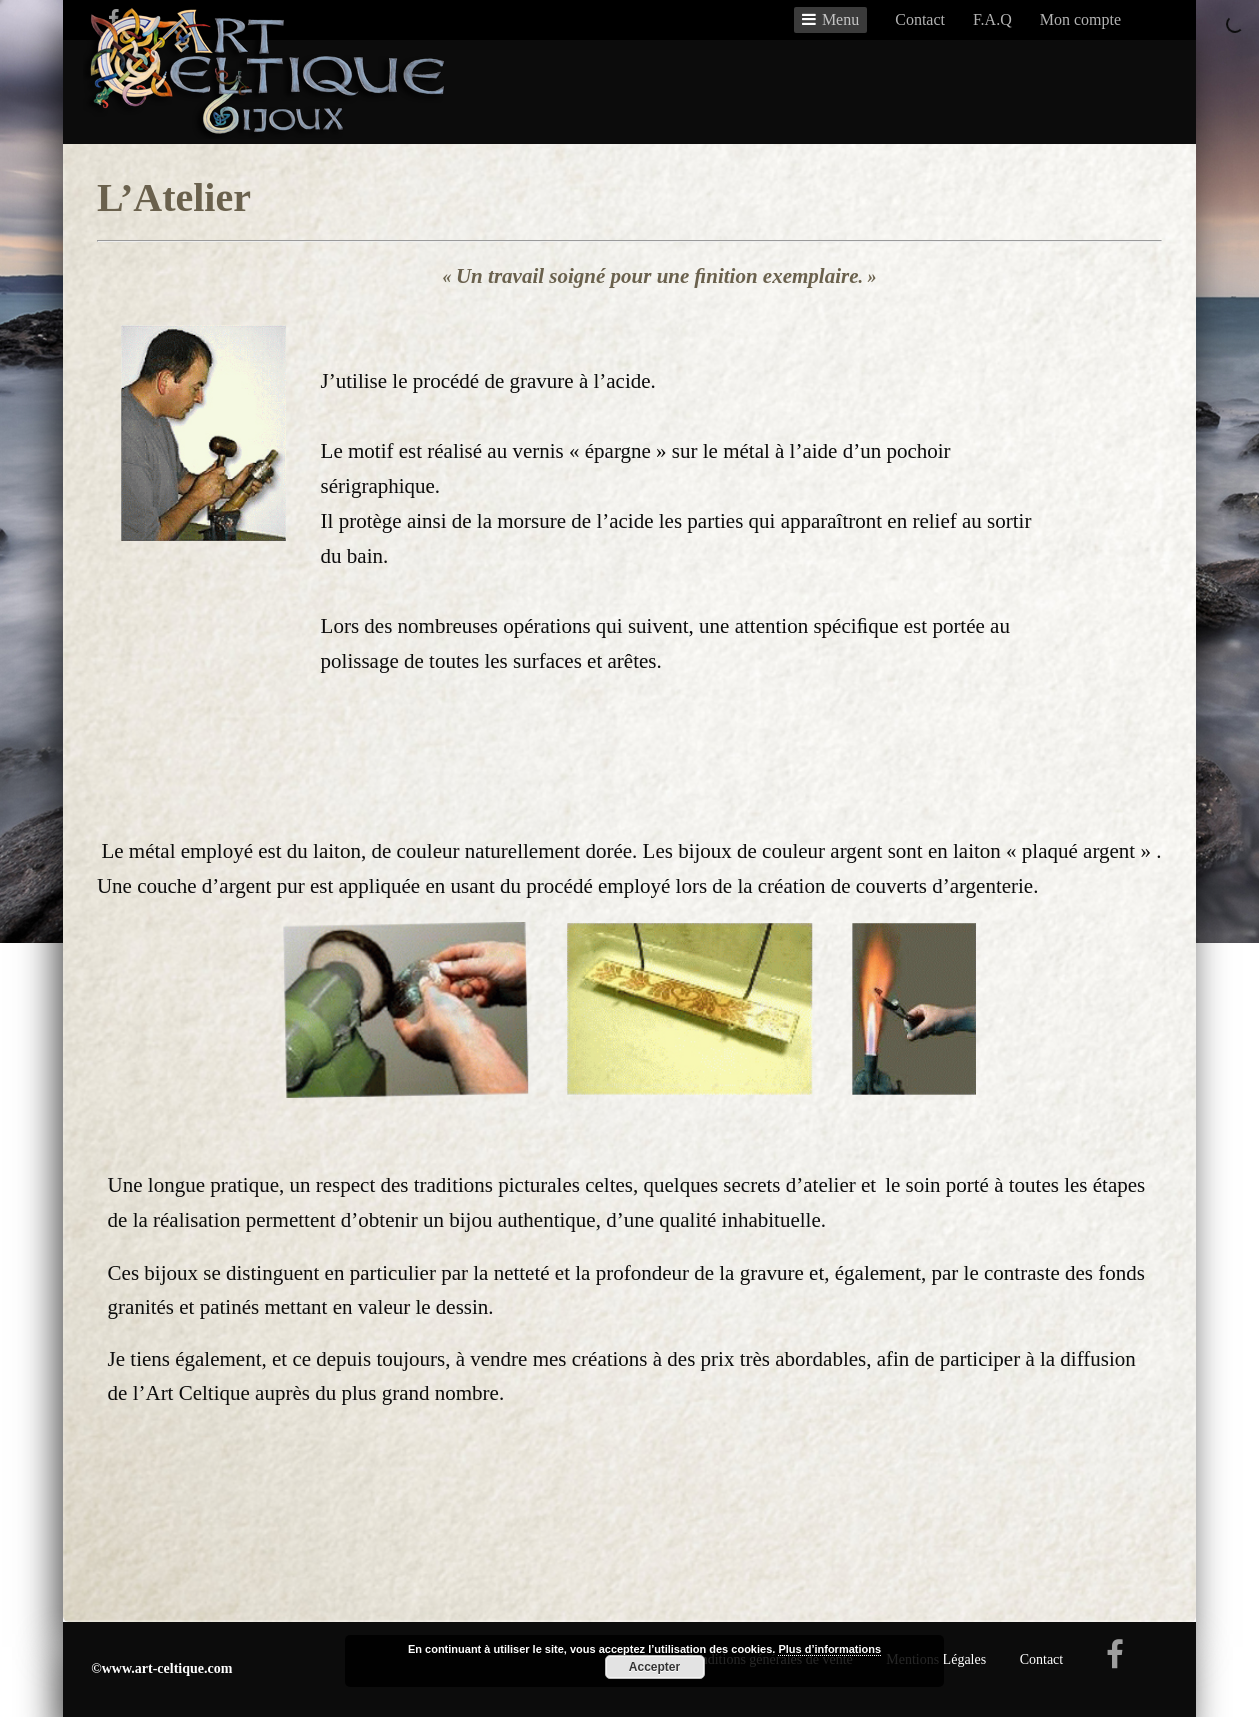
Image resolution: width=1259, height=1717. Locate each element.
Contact (920, 19)
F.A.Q (992, 19)
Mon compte (1080, 19)
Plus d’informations (829, 1649)
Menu (840, 19)
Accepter (654, 1667)
